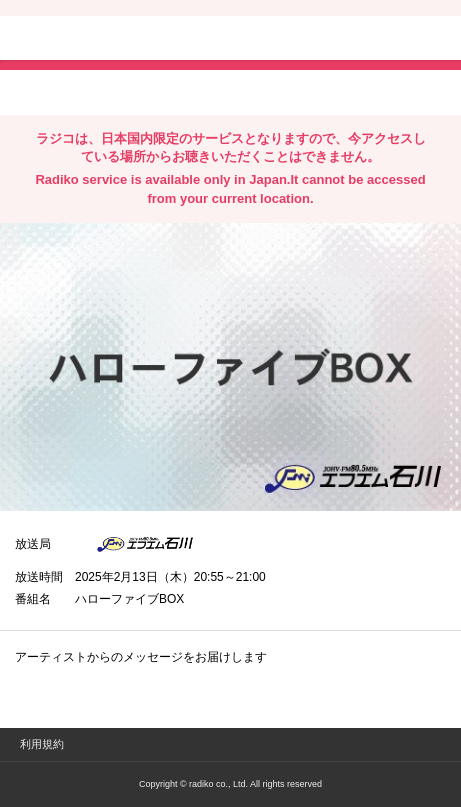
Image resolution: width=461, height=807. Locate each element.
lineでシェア (219, 91)
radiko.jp (75, 40)
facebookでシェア (127, 91)
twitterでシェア (45, 91)
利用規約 (42, 744)
